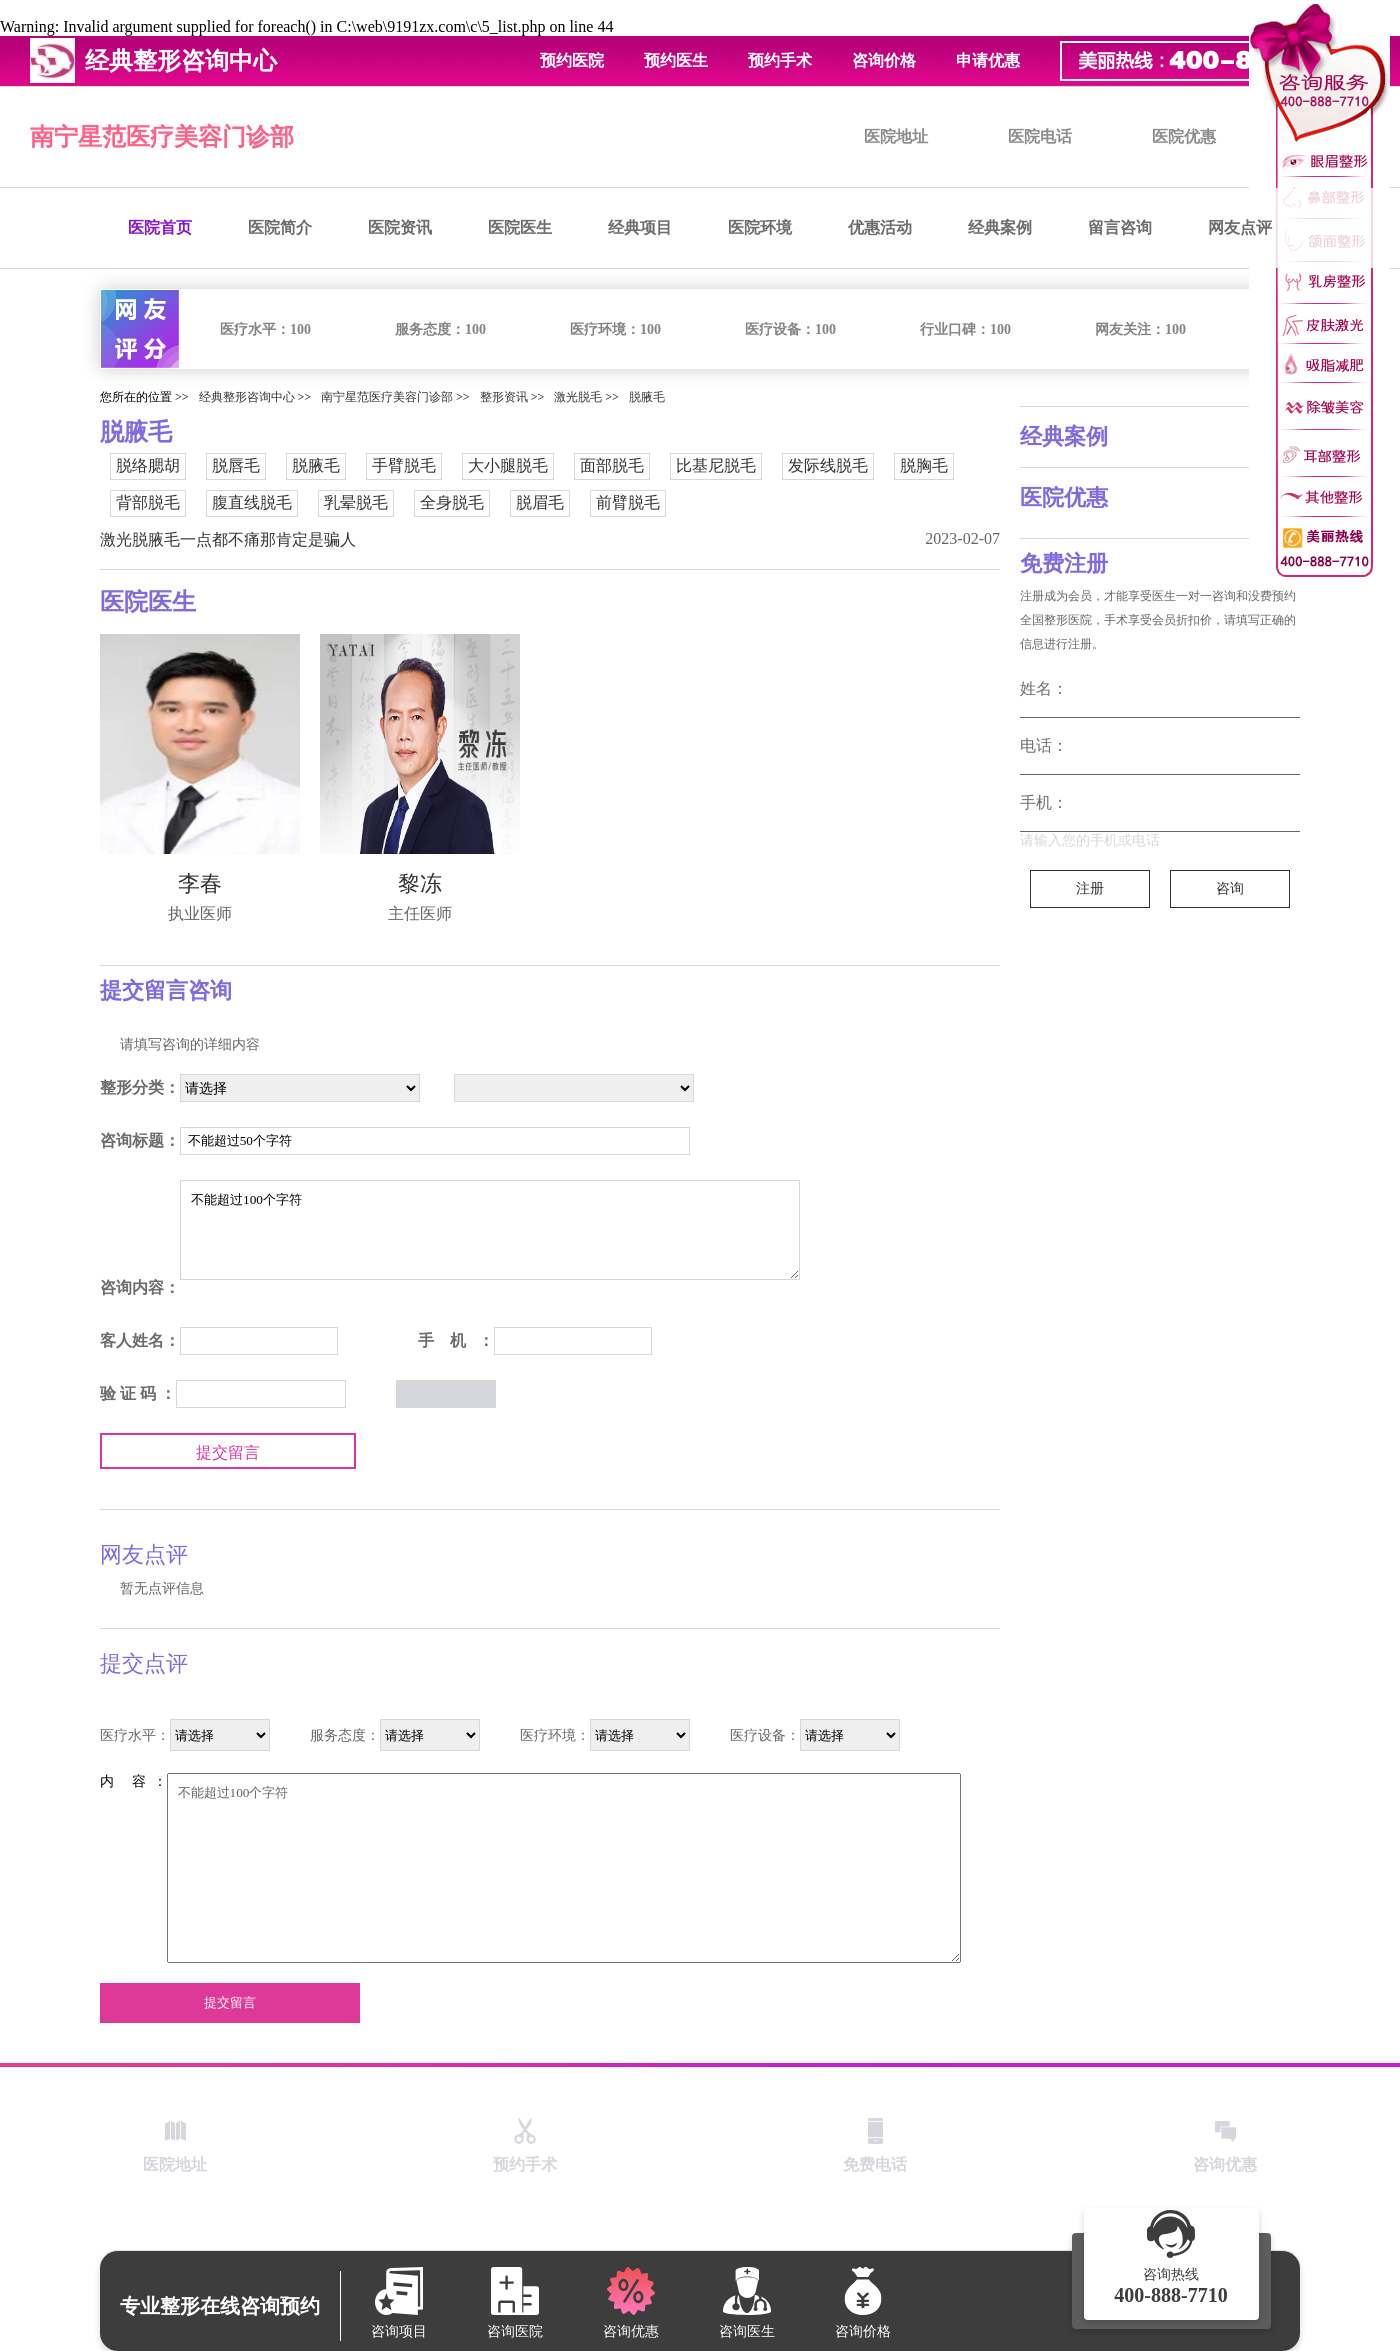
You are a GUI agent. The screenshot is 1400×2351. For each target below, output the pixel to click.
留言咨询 (1120, 227)
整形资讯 (504, 397)
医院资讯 (400, 227)
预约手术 (780, 60)
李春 (200, 883)
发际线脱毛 (828, 465)
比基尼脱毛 (716, 465)
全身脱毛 (452, 502)
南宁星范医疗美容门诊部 (162, 137)
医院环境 (760, 227)
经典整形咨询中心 (247, 397)
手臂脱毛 (404, 465)
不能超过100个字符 (490, 1230)
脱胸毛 (924, 465)
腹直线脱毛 (252, 502)
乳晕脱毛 (356, 502)
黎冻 (420, 883)
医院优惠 (1184, 136)
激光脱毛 (578, 397)
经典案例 (1000, 227)
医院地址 (896, 136)
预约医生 (676, 60)
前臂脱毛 (628, 502)
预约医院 (572, 60)
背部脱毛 (148, 502)
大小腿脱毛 (508, 465)
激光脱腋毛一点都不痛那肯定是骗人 (228, 539)
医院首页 (160, 227)
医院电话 (1040, 136)
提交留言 (228, 1452)
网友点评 (1240, 227)
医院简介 (280, 227)
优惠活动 (880, 227)
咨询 (1230, 888)
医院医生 (520, 227)
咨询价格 (884, 60)
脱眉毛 (540, 502)
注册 (1090, 888)
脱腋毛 (647, 397)
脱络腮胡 (148, 465)
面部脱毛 (612, 465)
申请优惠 (988, 60)
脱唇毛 (236, 465)
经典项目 (640, 227)
